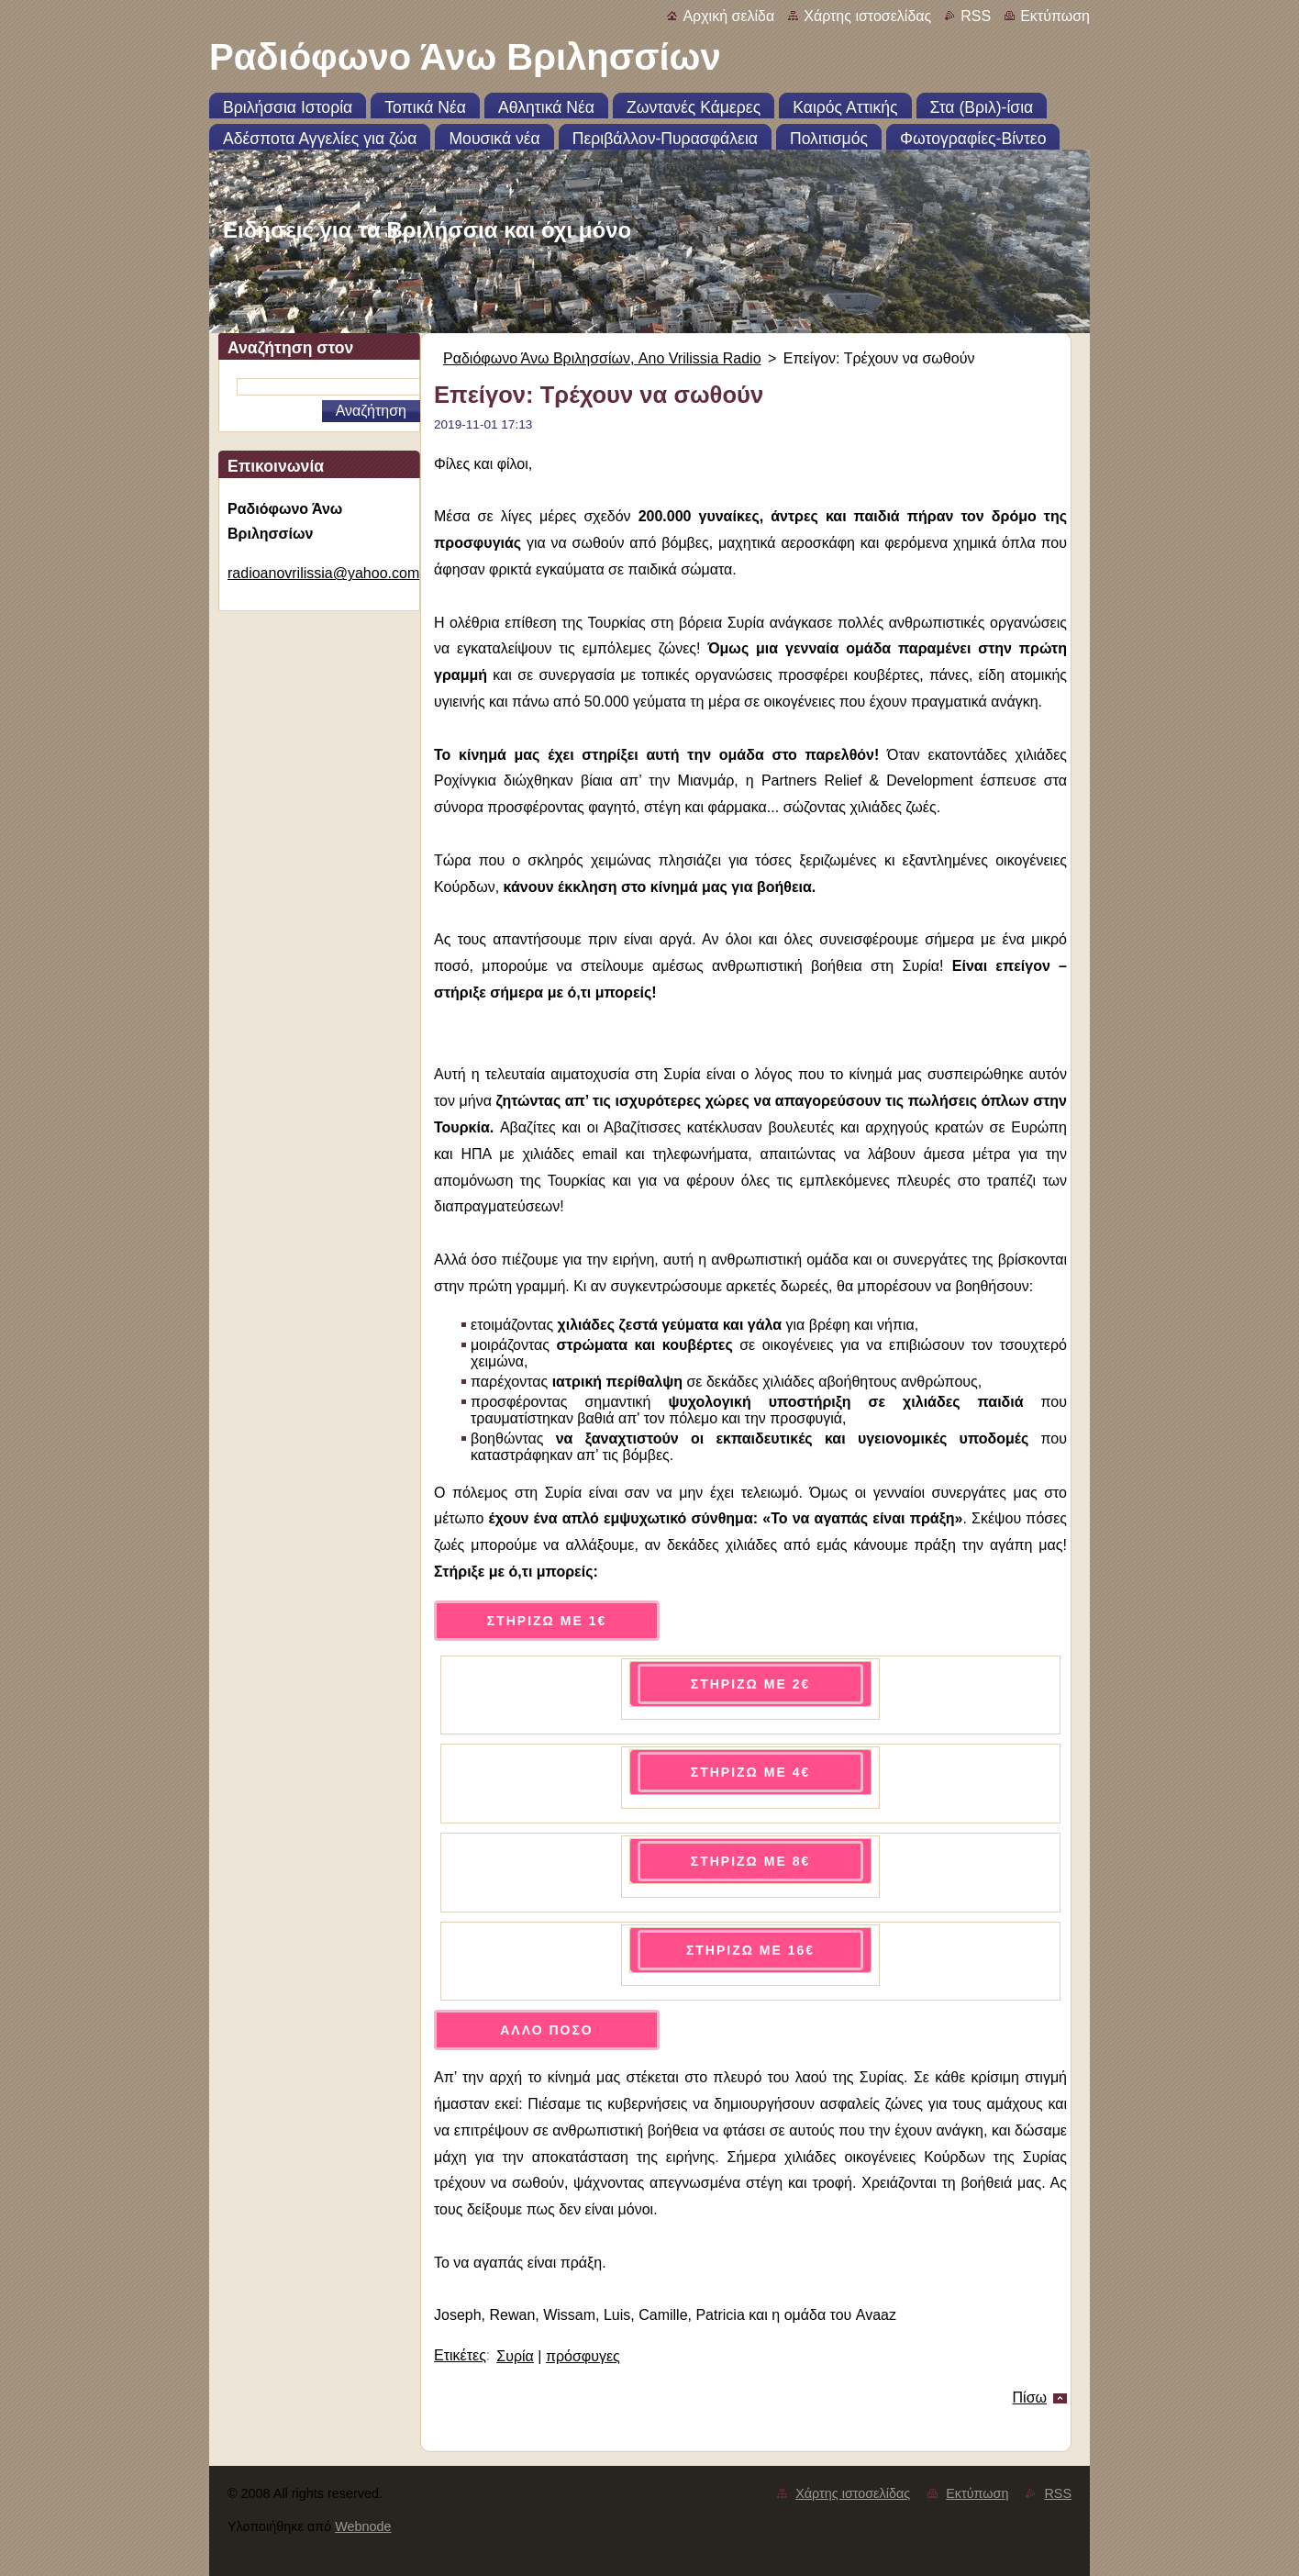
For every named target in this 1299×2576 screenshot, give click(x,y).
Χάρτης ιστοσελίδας (867, 16)
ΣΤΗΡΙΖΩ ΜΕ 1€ (546, 1620)
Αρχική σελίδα (728, 16)
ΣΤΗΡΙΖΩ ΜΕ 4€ (750, 1772)
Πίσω (1030, 2397)
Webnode (363, 2526)
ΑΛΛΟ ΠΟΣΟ (546, 2030)
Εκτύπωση (1055, 16)
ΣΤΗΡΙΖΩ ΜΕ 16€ (750, 1950)
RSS (975, 16)
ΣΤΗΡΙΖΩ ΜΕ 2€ (750, 1684)
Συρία (515, 2356)
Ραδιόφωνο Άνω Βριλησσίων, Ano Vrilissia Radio (602, 358)
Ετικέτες (460, 2355)
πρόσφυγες (583, 2356)
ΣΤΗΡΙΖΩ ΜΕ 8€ (750, 1861)
